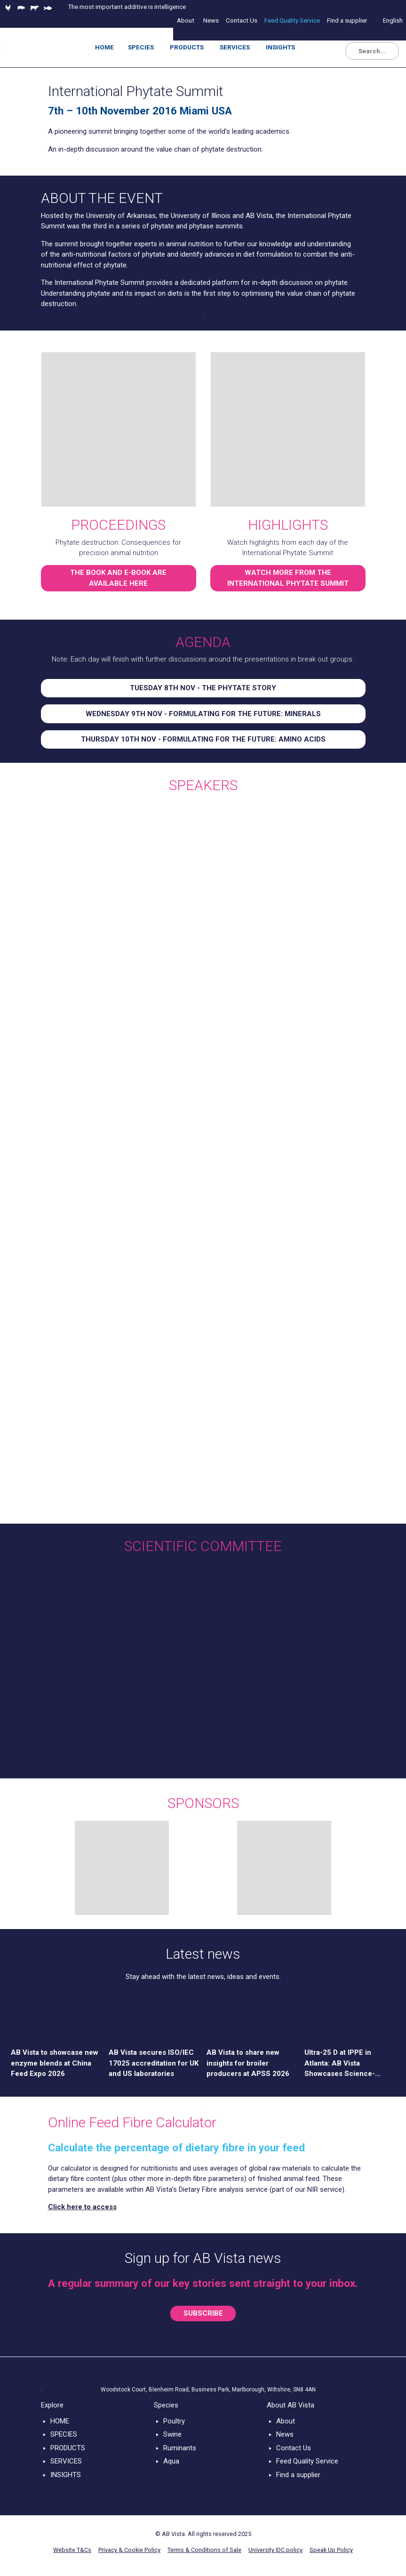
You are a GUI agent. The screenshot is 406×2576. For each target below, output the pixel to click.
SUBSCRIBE (203, 2313)
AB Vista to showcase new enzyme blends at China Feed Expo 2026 (54, 2063)
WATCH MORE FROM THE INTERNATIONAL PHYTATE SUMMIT (288, 578)
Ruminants (179, 2448)
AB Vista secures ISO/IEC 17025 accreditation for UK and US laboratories (154, 2063)
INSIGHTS (65, 2475)
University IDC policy (275, 2549)
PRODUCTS (67, 2448)
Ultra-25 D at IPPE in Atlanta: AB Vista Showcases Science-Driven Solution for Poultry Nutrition (348, 2063)
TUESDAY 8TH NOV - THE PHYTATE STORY (203, 688)
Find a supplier (298, 2475)
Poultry (174, 2421)
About (285, 2421)
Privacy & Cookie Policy (129, 2549)
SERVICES (66, 2461)
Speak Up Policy (331, 2549)
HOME (59, 2421)
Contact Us (293, 2448)
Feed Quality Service (307, 2461)
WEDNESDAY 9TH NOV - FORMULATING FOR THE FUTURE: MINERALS (203, 714)
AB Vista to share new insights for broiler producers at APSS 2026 (248, 2063)
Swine (172, 2434)
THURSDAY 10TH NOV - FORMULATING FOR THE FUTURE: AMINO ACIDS (203, 739)
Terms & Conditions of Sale (204, 2549)
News (285, 2434)
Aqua (171, 2461)
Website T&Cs (72, 2549)
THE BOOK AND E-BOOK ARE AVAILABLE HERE (118, 578)
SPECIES (63, 2434)
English (393, 20)
